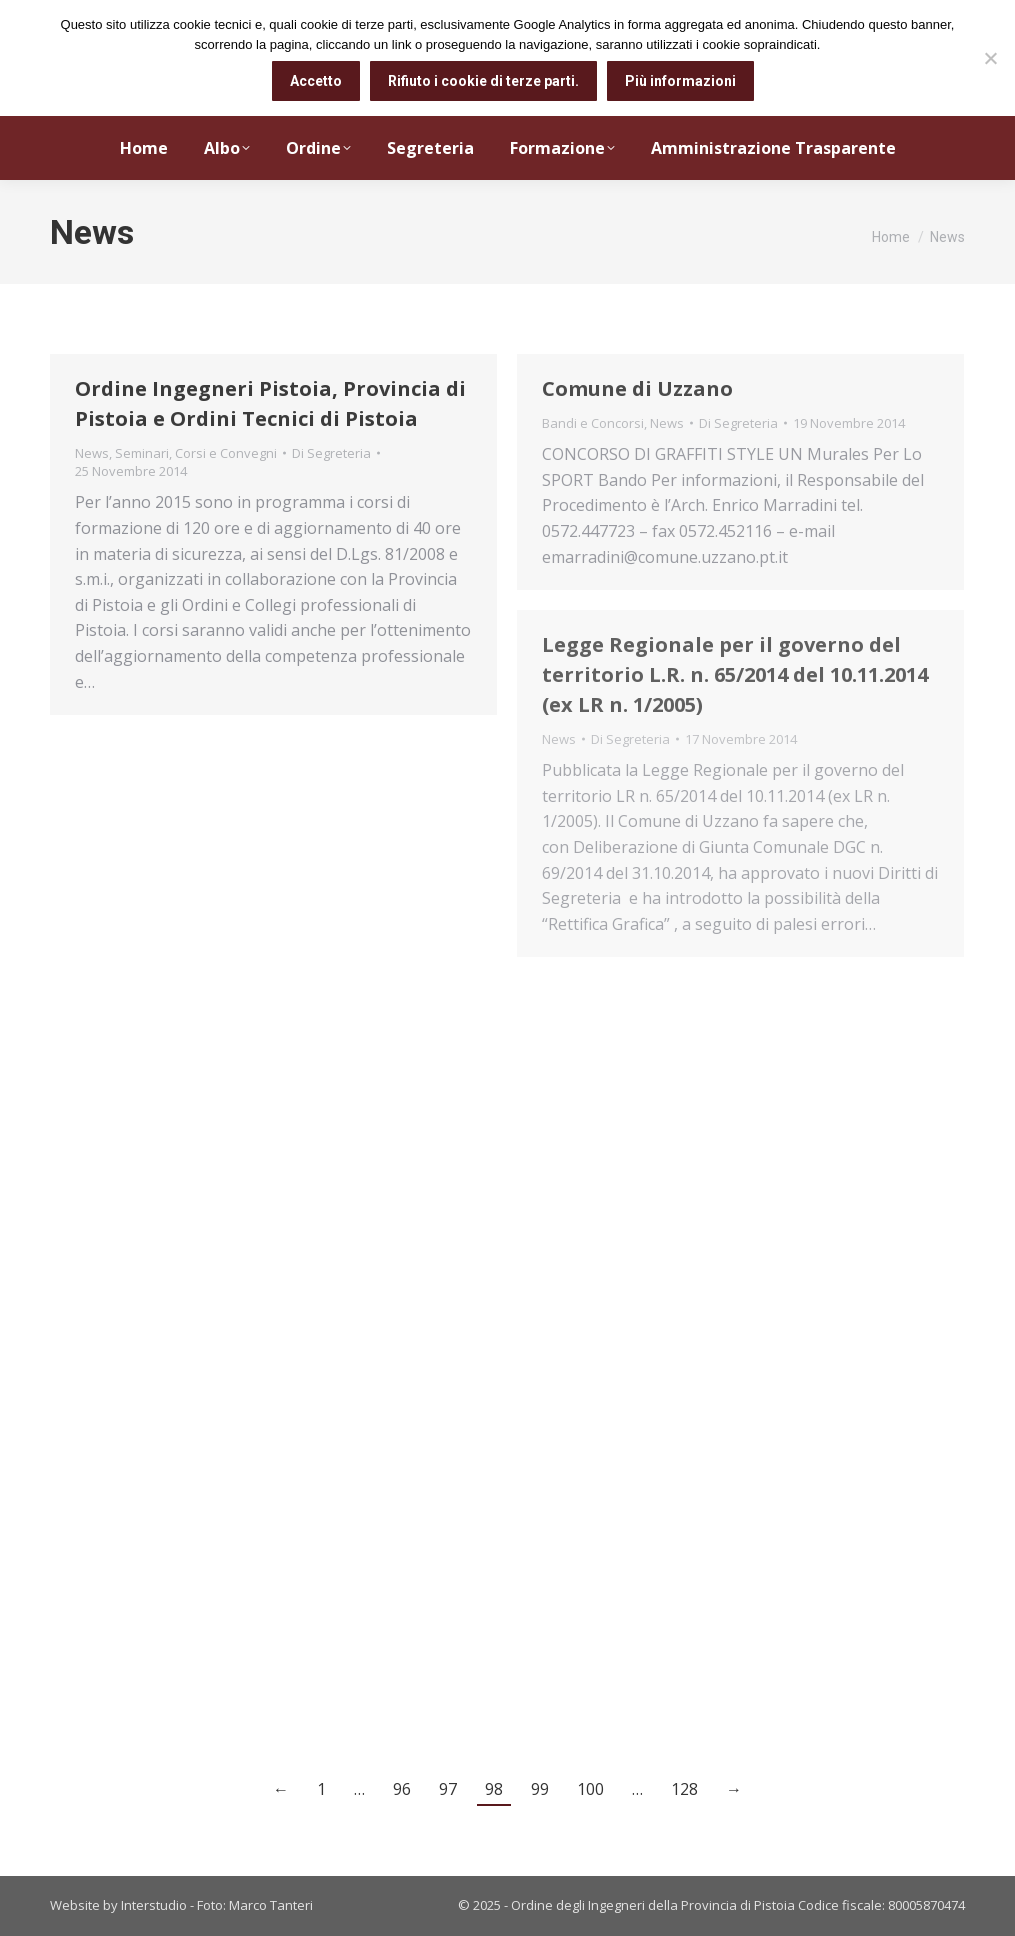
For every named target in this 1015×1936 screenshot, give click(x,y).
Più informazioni (680, 81)
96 (402, 1789)
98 (494, 1789)
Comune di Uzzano (637, 388)
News (92, 453)
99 (540, 1789)
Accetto (316, 81)
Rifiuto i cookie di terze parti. (483, 81)
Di (331, 453)
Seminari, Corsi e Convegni (196, 453)
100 (590, 1789)
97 (448, 1789)
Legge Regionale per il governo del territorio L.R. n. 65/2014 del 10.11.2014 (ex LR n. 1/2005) (735, 674)
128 (684, 1789)
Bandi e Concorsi (593, 423)
